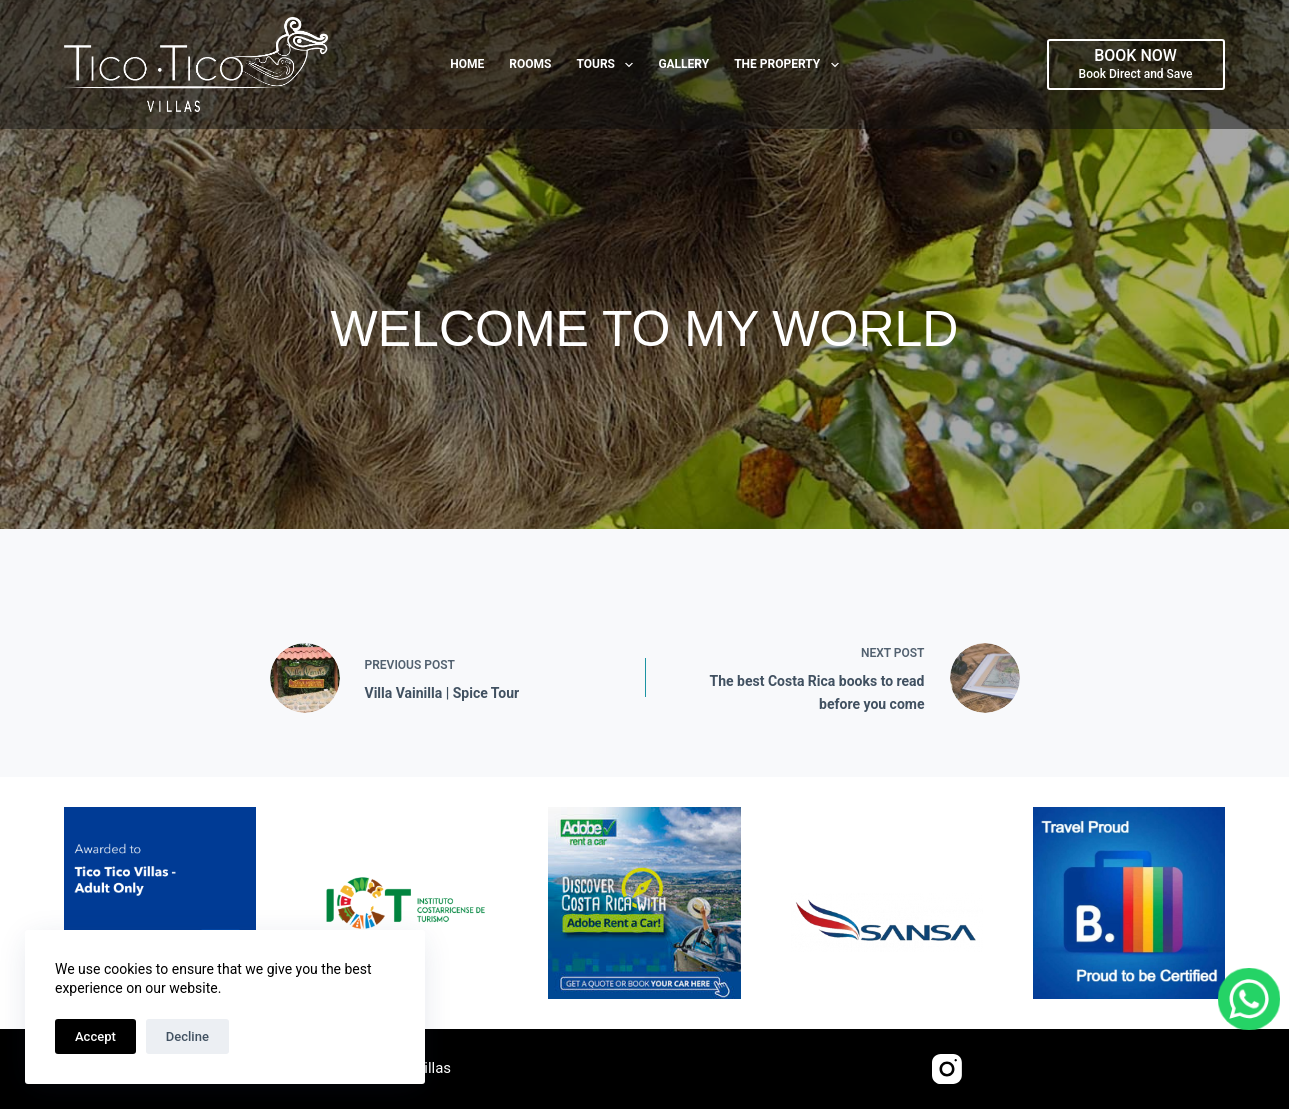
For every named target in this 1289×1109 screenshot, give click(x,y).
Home (467, 64)
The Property (790, 65)
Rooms (530, 64)
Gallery (683, 64)
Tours (608, 65)
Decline (187, 1036)
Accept (95, 1036)
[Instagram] (947, 1069)
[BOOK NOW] (1136, 64)
